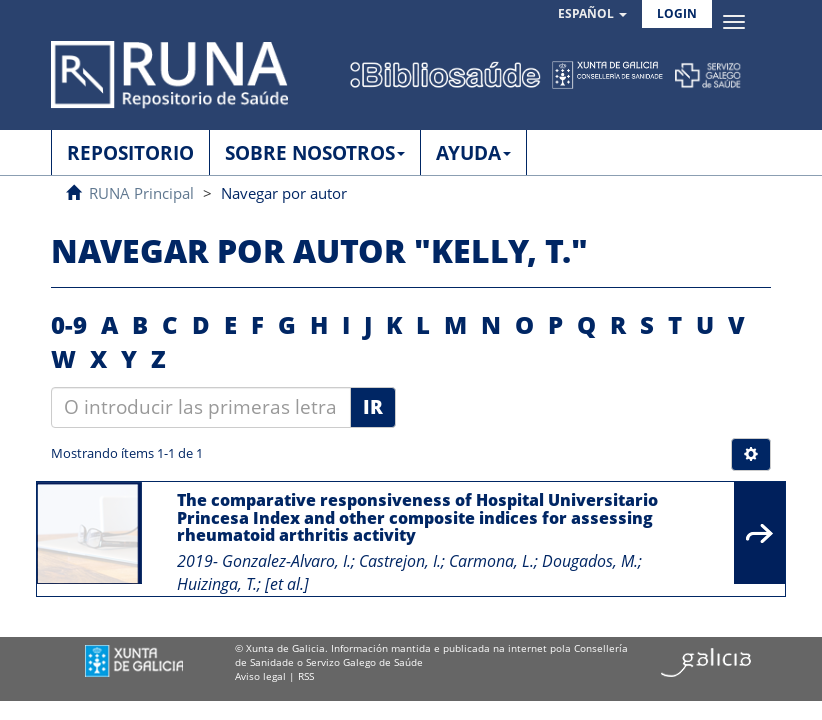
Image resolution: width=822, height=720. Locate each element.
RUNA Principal (141, 193)
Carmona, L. (491, 561)
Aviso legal (260, 676)
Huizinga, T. (217, 584)
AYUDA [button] (473, 153)
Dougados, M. (590, 561)
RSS (306, 676)
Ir (373, 407)
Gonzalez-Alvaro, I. (286, 561)
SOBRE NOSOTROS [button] (315, 153)
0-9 (69, 324)
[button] (592, 14)
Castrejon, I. (400, 561)
